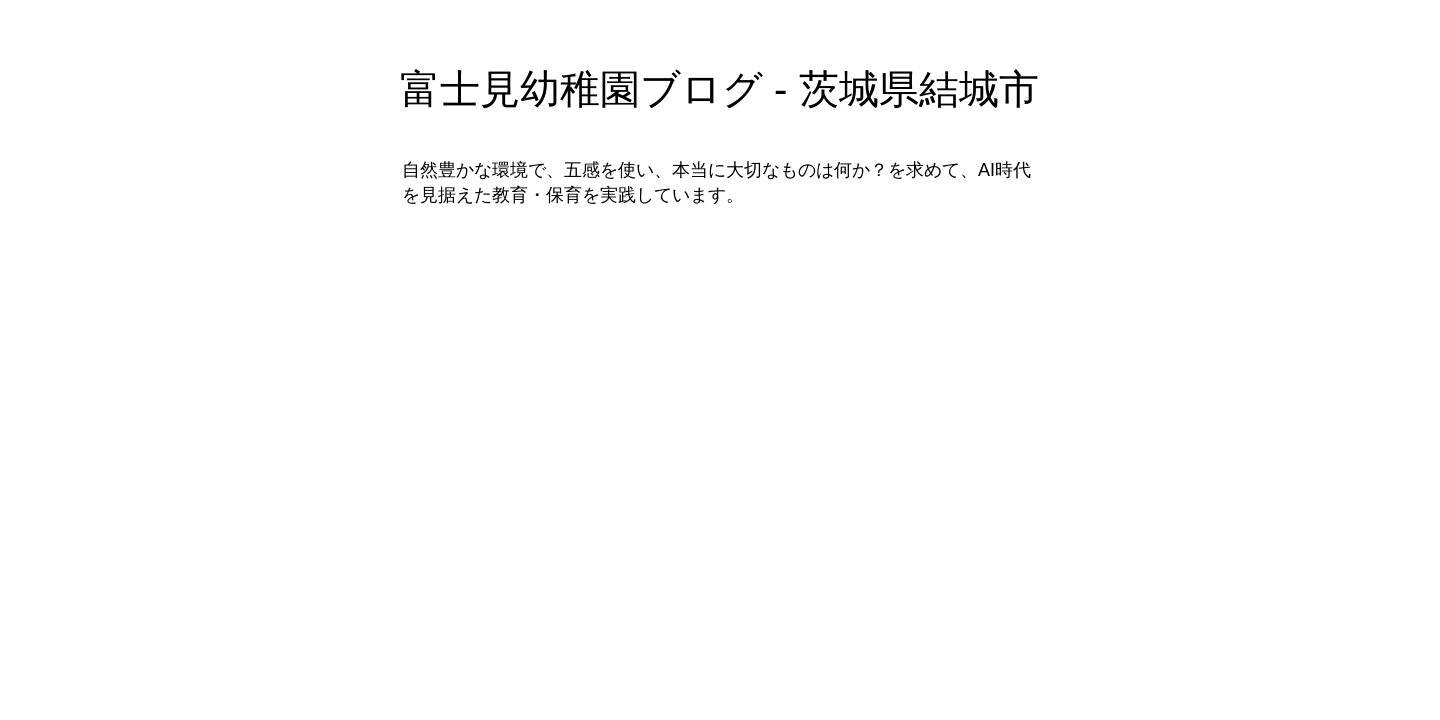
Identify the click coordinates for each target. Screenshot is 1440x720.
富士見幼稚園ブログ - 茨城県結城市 (719, 89)
